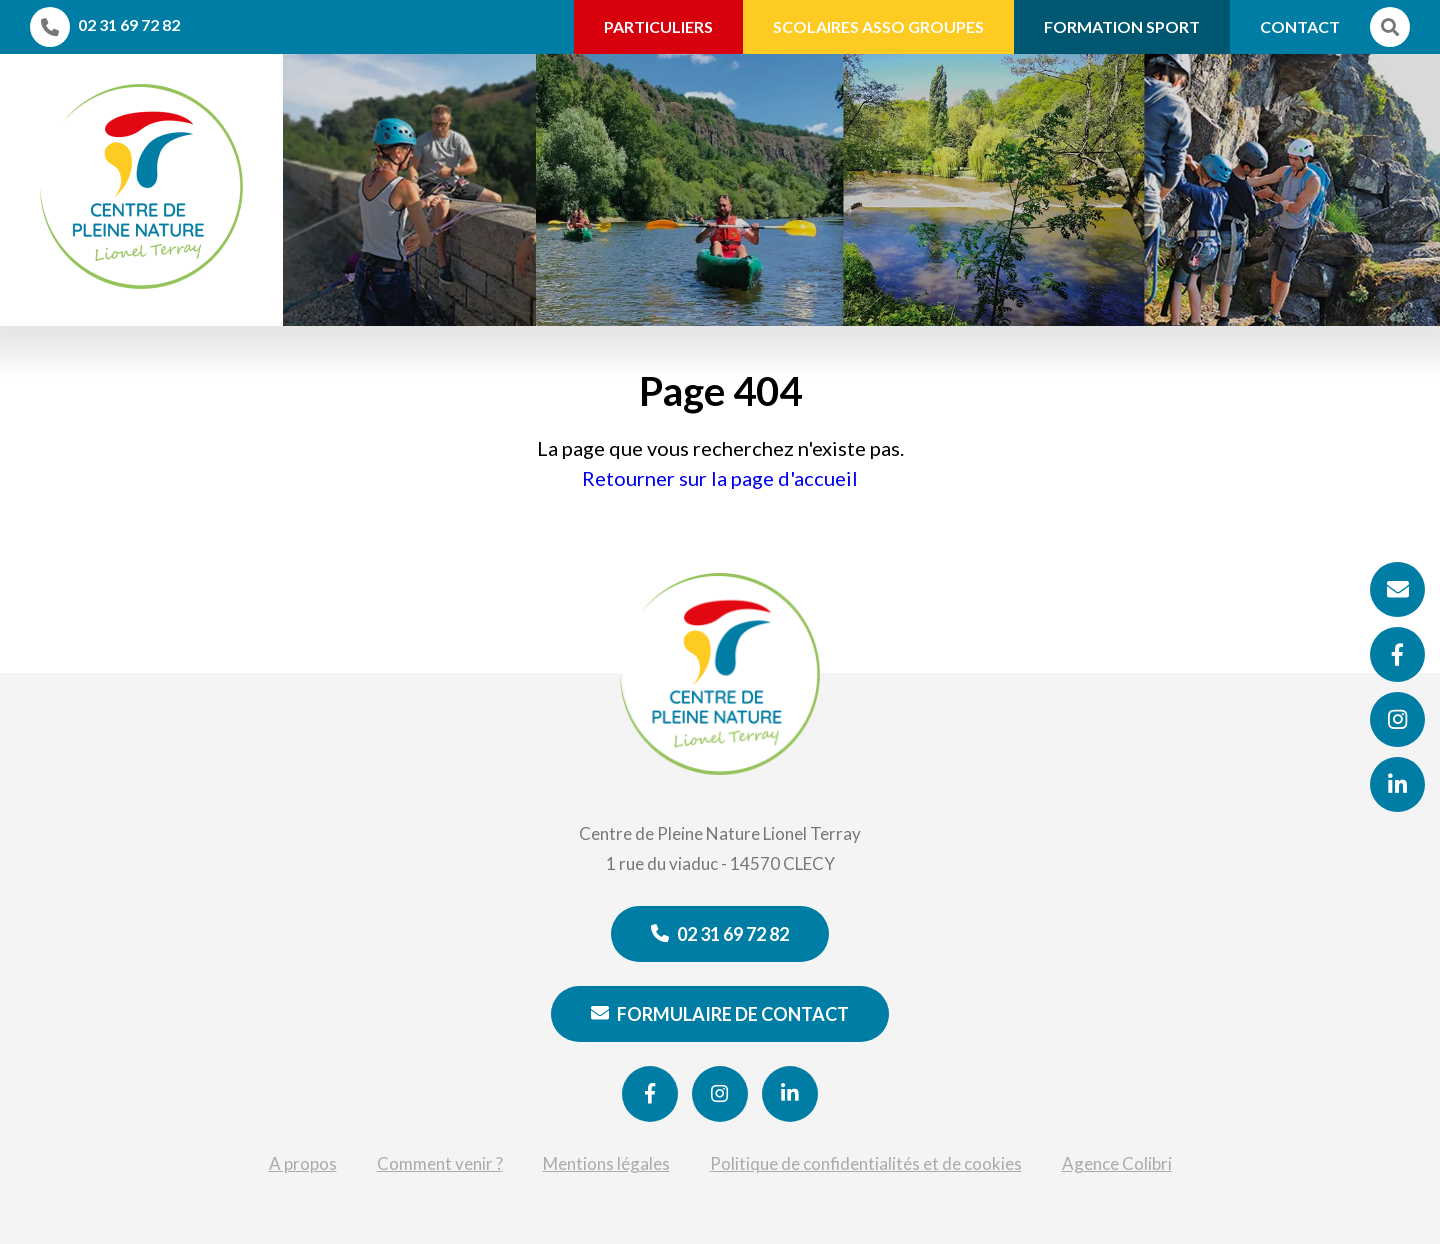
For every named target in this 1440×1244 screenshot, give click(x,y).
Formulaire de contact (720, 1014)
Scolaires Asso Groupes (878, 26)
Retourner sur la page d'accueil (720, 478)
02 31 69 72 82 (720, 934)
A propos (303, 1163)
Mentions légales (606, 1163)
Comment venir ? (440, 1163)
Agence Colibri (1117, 1163)
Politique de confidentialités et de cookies (866, 1163)
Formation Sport (1122, 26)
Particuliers (658, 26)
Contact (1300, 26)
